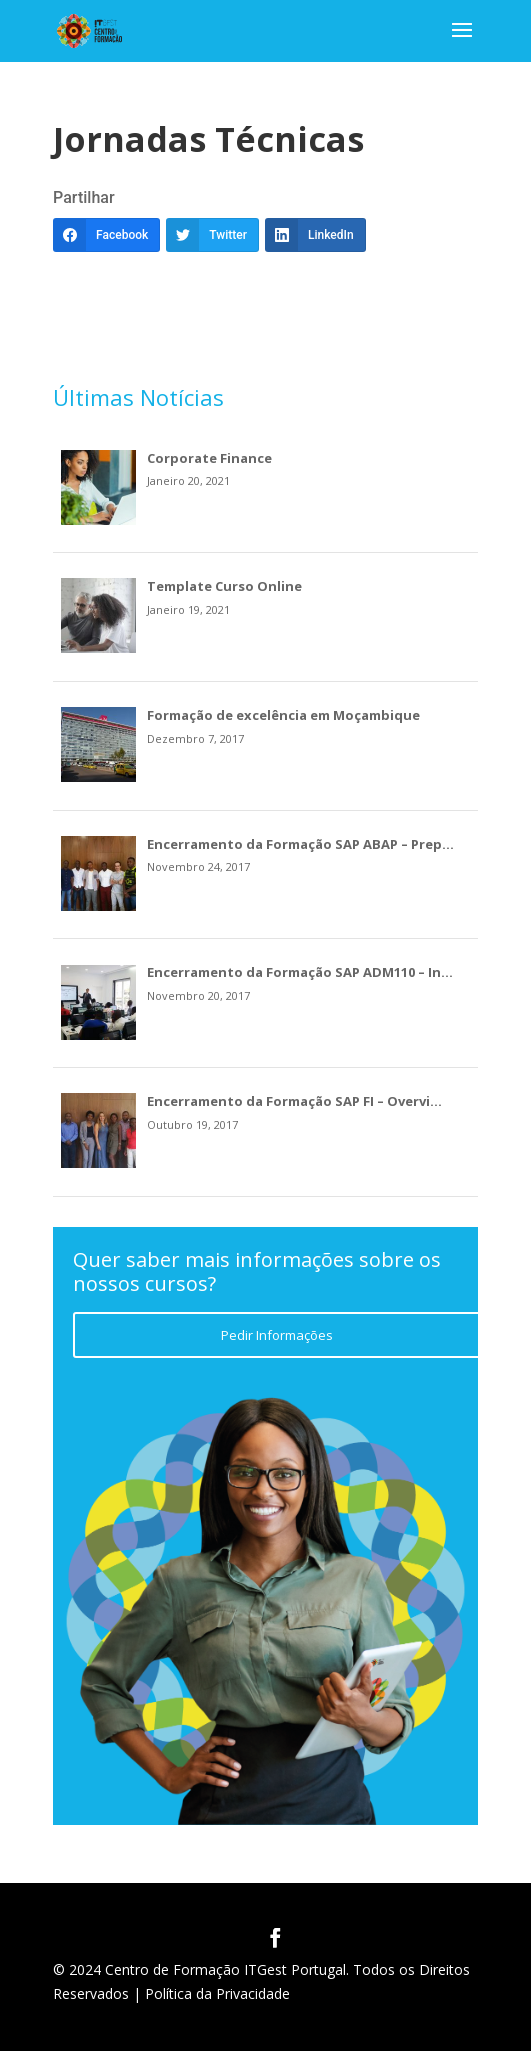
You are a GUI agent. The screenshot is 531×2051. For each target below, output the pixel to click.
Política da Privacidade (217, 1993)
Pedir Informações (277, 1335)
